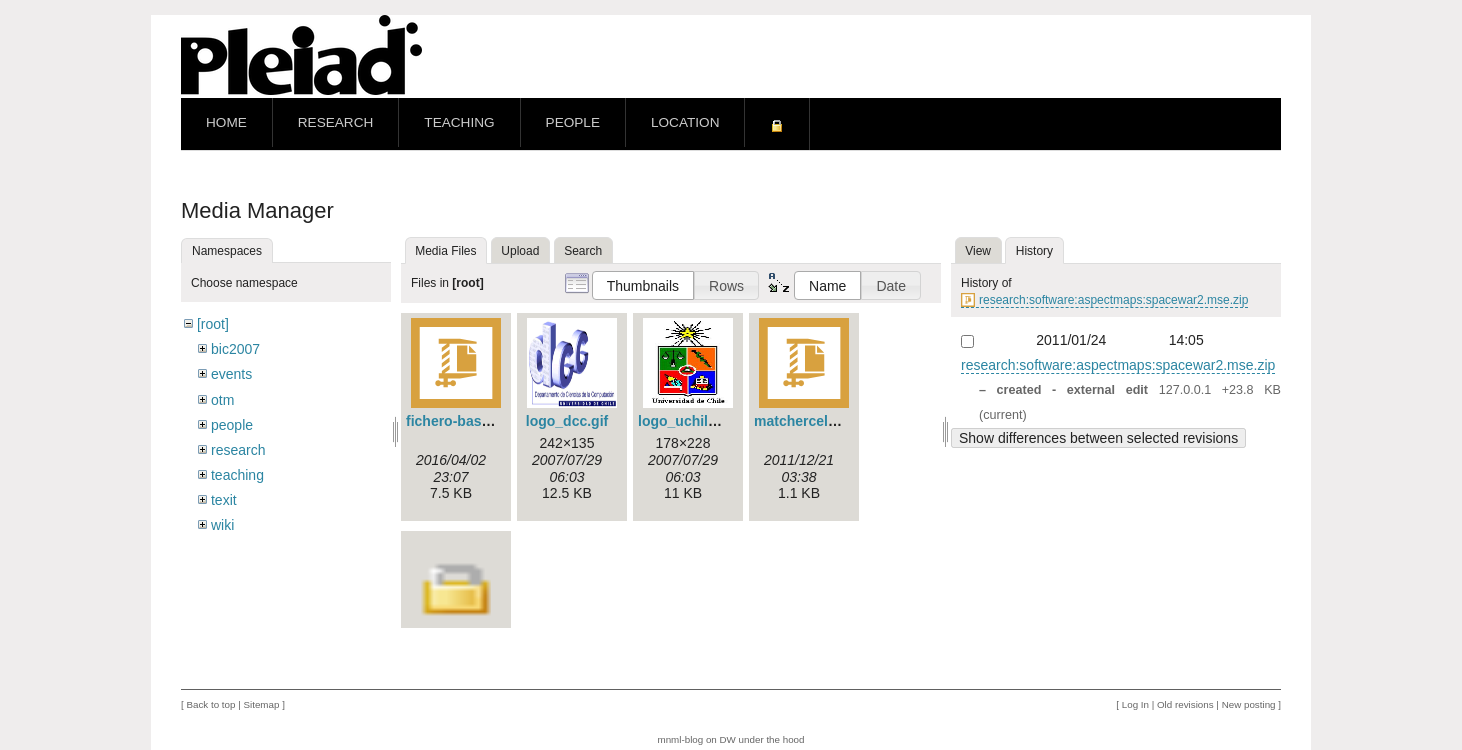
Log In (1135, 704)
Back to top (210, 704)
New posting (1249, 704)
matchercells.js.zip (816, 421)
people (232, 425)
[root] (213, 324)
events (231, 374)
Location (685, 122)
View (978, 251)
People (573, 122)
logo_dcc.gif (567, 421)
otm (222, 400)
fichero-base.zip (459, 421)
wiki (222, 525)
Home (226, 122)
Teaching (459, 122)
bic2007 (235, 349)
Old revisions (1185, 704)
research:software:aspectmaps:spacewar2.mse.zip (1113, 300)
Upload (520, 251)
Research (336, 122)
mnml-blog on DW (696, 739)
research (238, 450)
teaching (237, 475)
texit (224, 500)
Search (583, 251)
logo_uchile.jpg (689, 421)
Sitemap (261, 704)
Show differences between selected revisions (1098, 438)
